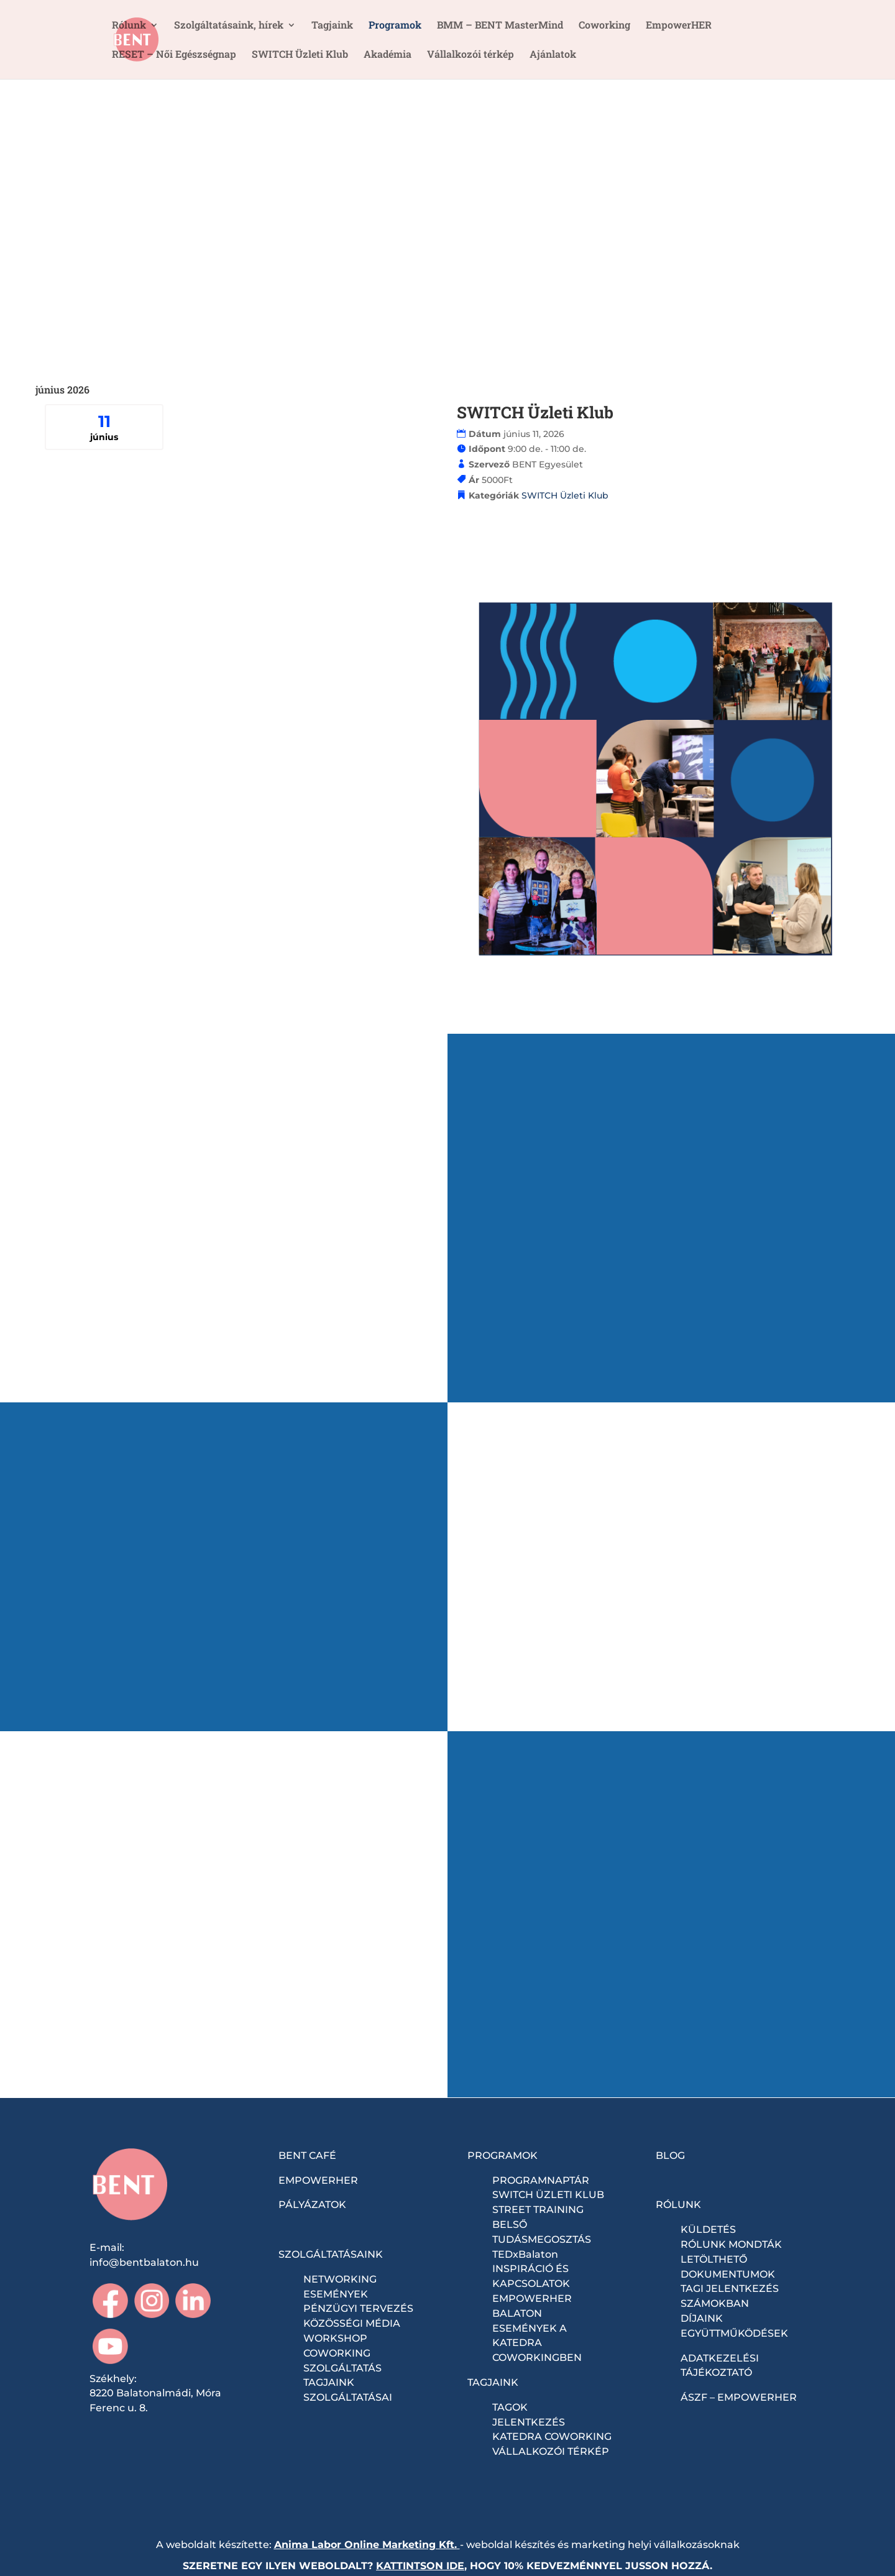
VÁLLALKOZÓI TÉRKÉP (550, 2451)
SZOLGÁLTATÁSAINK (330, 2254)
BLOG (670, 2155)
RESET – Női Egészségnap (174, 55)
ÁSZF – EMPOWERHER (739, 2397)
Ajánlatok (553, 55)
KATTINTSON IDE (420, 2566)
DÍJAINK (702, 2318)
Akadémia (387, 55)
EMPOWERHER (318, 2180)
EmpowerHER (679, 26)
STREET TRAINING (538, 2209)
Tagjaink (332, 26)
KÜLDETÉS (708, 2229)
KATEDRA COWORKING (552, 2436)
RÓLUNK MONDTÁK (731, 2244)
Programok (395, 26)
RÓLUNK (678, 2204)
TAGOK (510, 2407)
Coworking (604, 26)
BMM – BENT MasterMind (500, 26)
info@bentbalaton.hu (144, 2262)
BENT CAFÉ (307, 2155)
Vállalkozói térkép (470, 55)
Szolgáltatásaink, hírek (228, 26)
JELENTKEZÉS (528, 2422)
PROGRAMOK (502, 2155)
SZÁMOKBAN (715, 2303)
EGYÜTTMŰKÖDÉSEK (734, 2333)
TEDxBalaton (525, 2254)
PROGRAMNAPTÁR (540, 2180)
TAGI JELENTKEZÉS (730, 2288)
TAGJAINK (492, 2382)
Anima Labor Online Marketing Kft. (365, 2545)
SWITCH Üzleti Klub (300, 55)
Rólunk (129, 26)
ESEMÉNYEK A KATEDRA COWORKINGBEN (537, 2343)
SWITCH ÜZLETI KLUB (548, 2195)
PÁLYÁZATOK (312, 2204)
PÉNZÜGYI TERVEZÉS (358, 2308)
